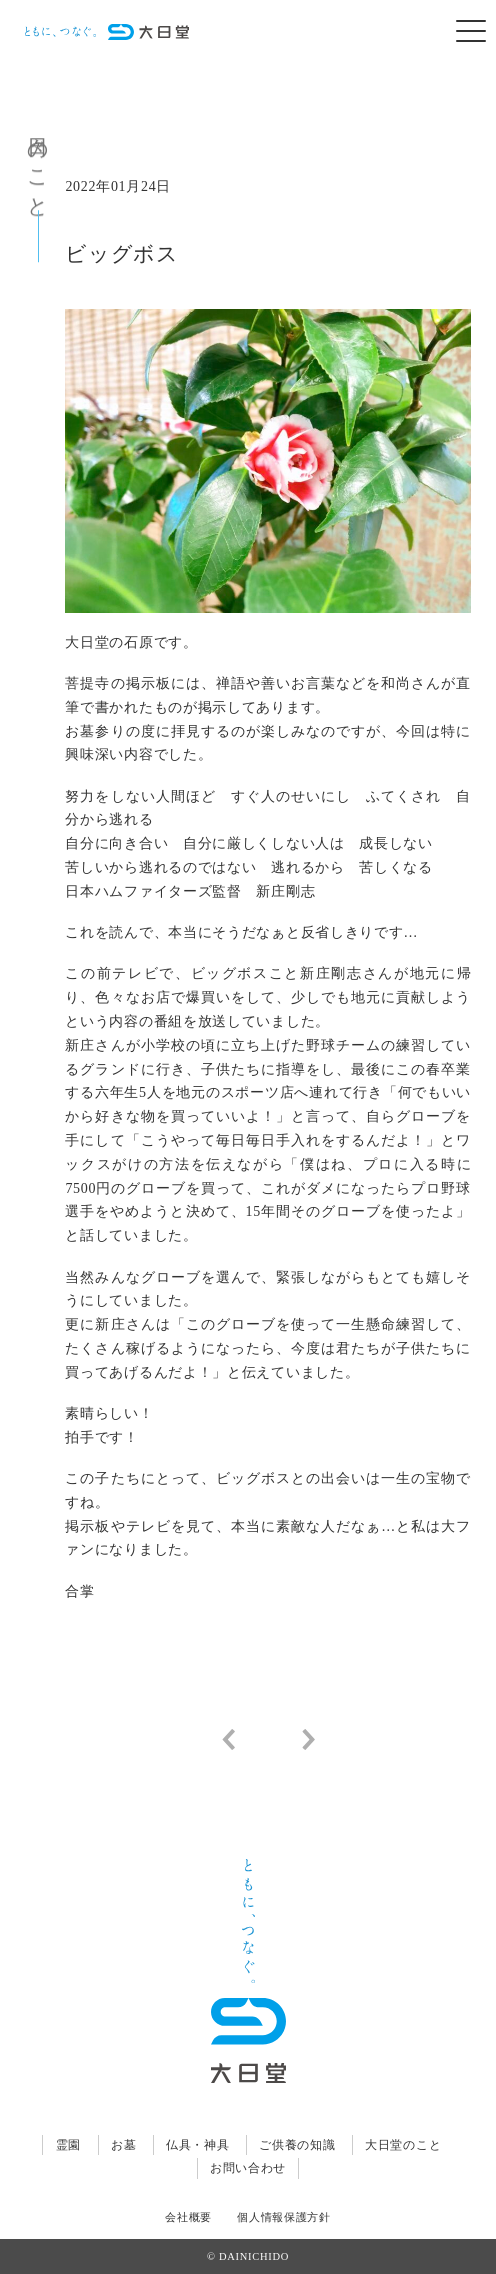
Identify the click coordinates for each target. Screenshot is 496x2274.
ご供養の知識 (297, 2145)
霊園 (68, 2145)
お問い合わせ (248, 2168)
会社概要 (188, 2217)
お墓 (123, 2145)
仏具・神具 (198, 2145)
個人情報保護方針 (284, 2217)
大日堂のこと (403, 2145)
